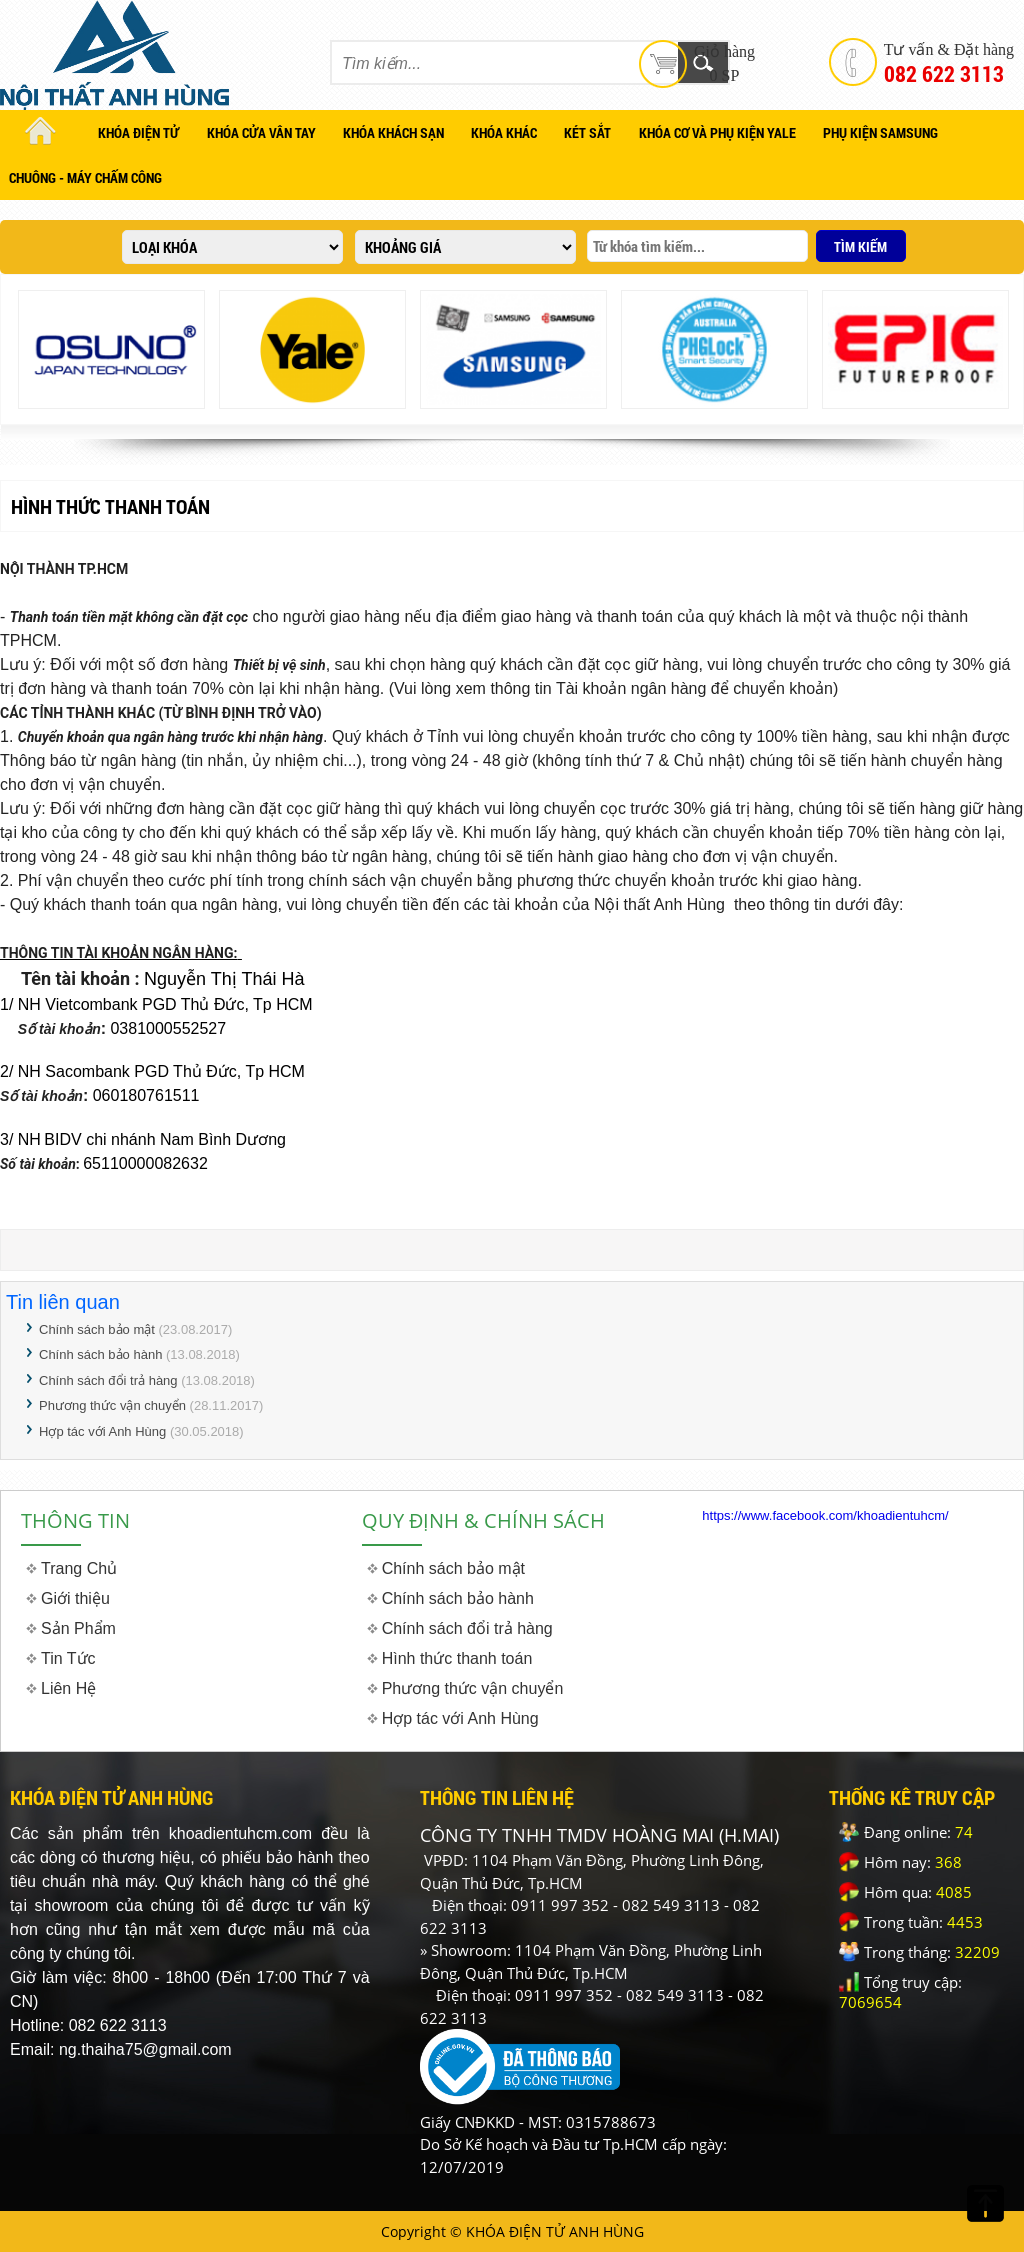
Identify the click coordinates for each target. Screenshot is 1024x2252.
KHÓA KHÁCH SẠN (393, 132)
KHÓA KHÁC (504, 132)
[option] (111, 349)
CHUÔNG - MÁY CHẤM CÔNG (85, 177)
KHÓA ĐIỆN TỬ (138, 132)
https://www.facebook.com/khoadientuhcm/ (825, 1515)
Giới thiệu (75, 1598)
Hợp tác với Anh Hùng (102, 1431)
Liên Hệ (68, 1688)
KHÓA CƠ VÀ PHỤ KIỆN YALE (717, 132)
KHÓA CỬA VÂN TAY (261, 132)
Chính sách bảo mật (97, 1329)
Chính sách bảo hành (100, 1354)
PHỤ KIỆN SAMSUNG (880, 132)
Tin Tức (68, 1658)
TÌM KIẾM (860, 246)
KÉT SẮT (587, 132)
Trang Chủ (79, 1568)
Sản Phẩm (78, 1628)
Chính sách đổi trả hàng (108, 1380)
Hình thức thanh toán (457, 1658)
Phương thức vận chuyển (112, 1405)
